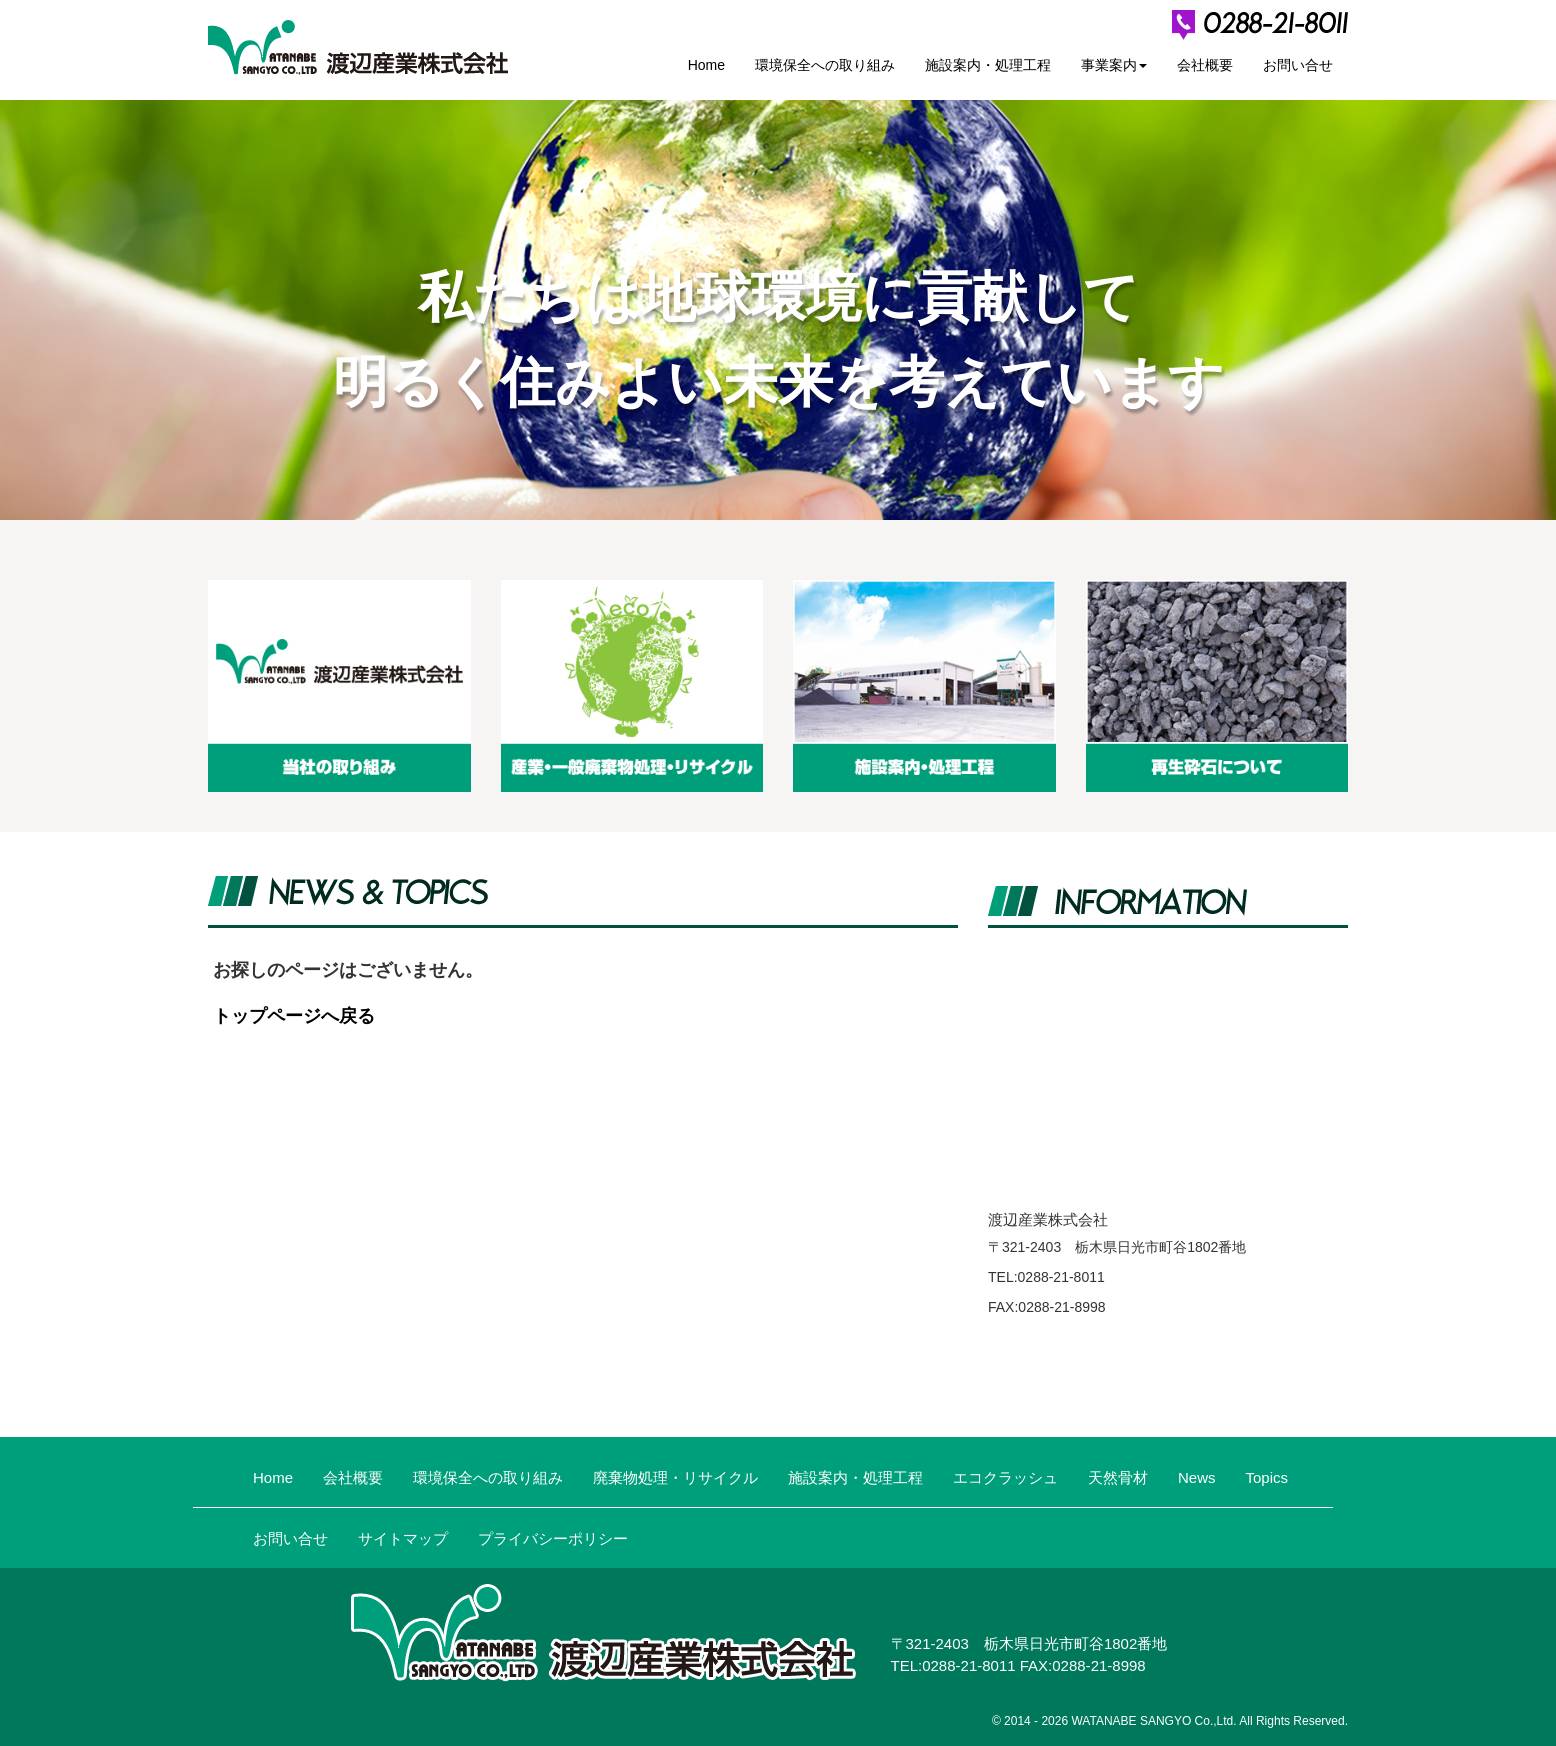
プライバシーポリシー (553, 1538)
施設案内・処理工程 (988, 65)
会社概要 (1205, 65)
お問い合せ (1298, 65)
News (1197, 1477)
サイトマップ (403, 1538)
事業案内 (1114, 65)
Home (706, 65)
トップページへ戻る (294, 1016)
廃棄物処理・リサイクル (675, 1477)
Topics (1267, 1477)
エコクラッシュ (1005, 1477)
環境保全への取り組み (825, 65)
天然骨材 (1118, 1477)
